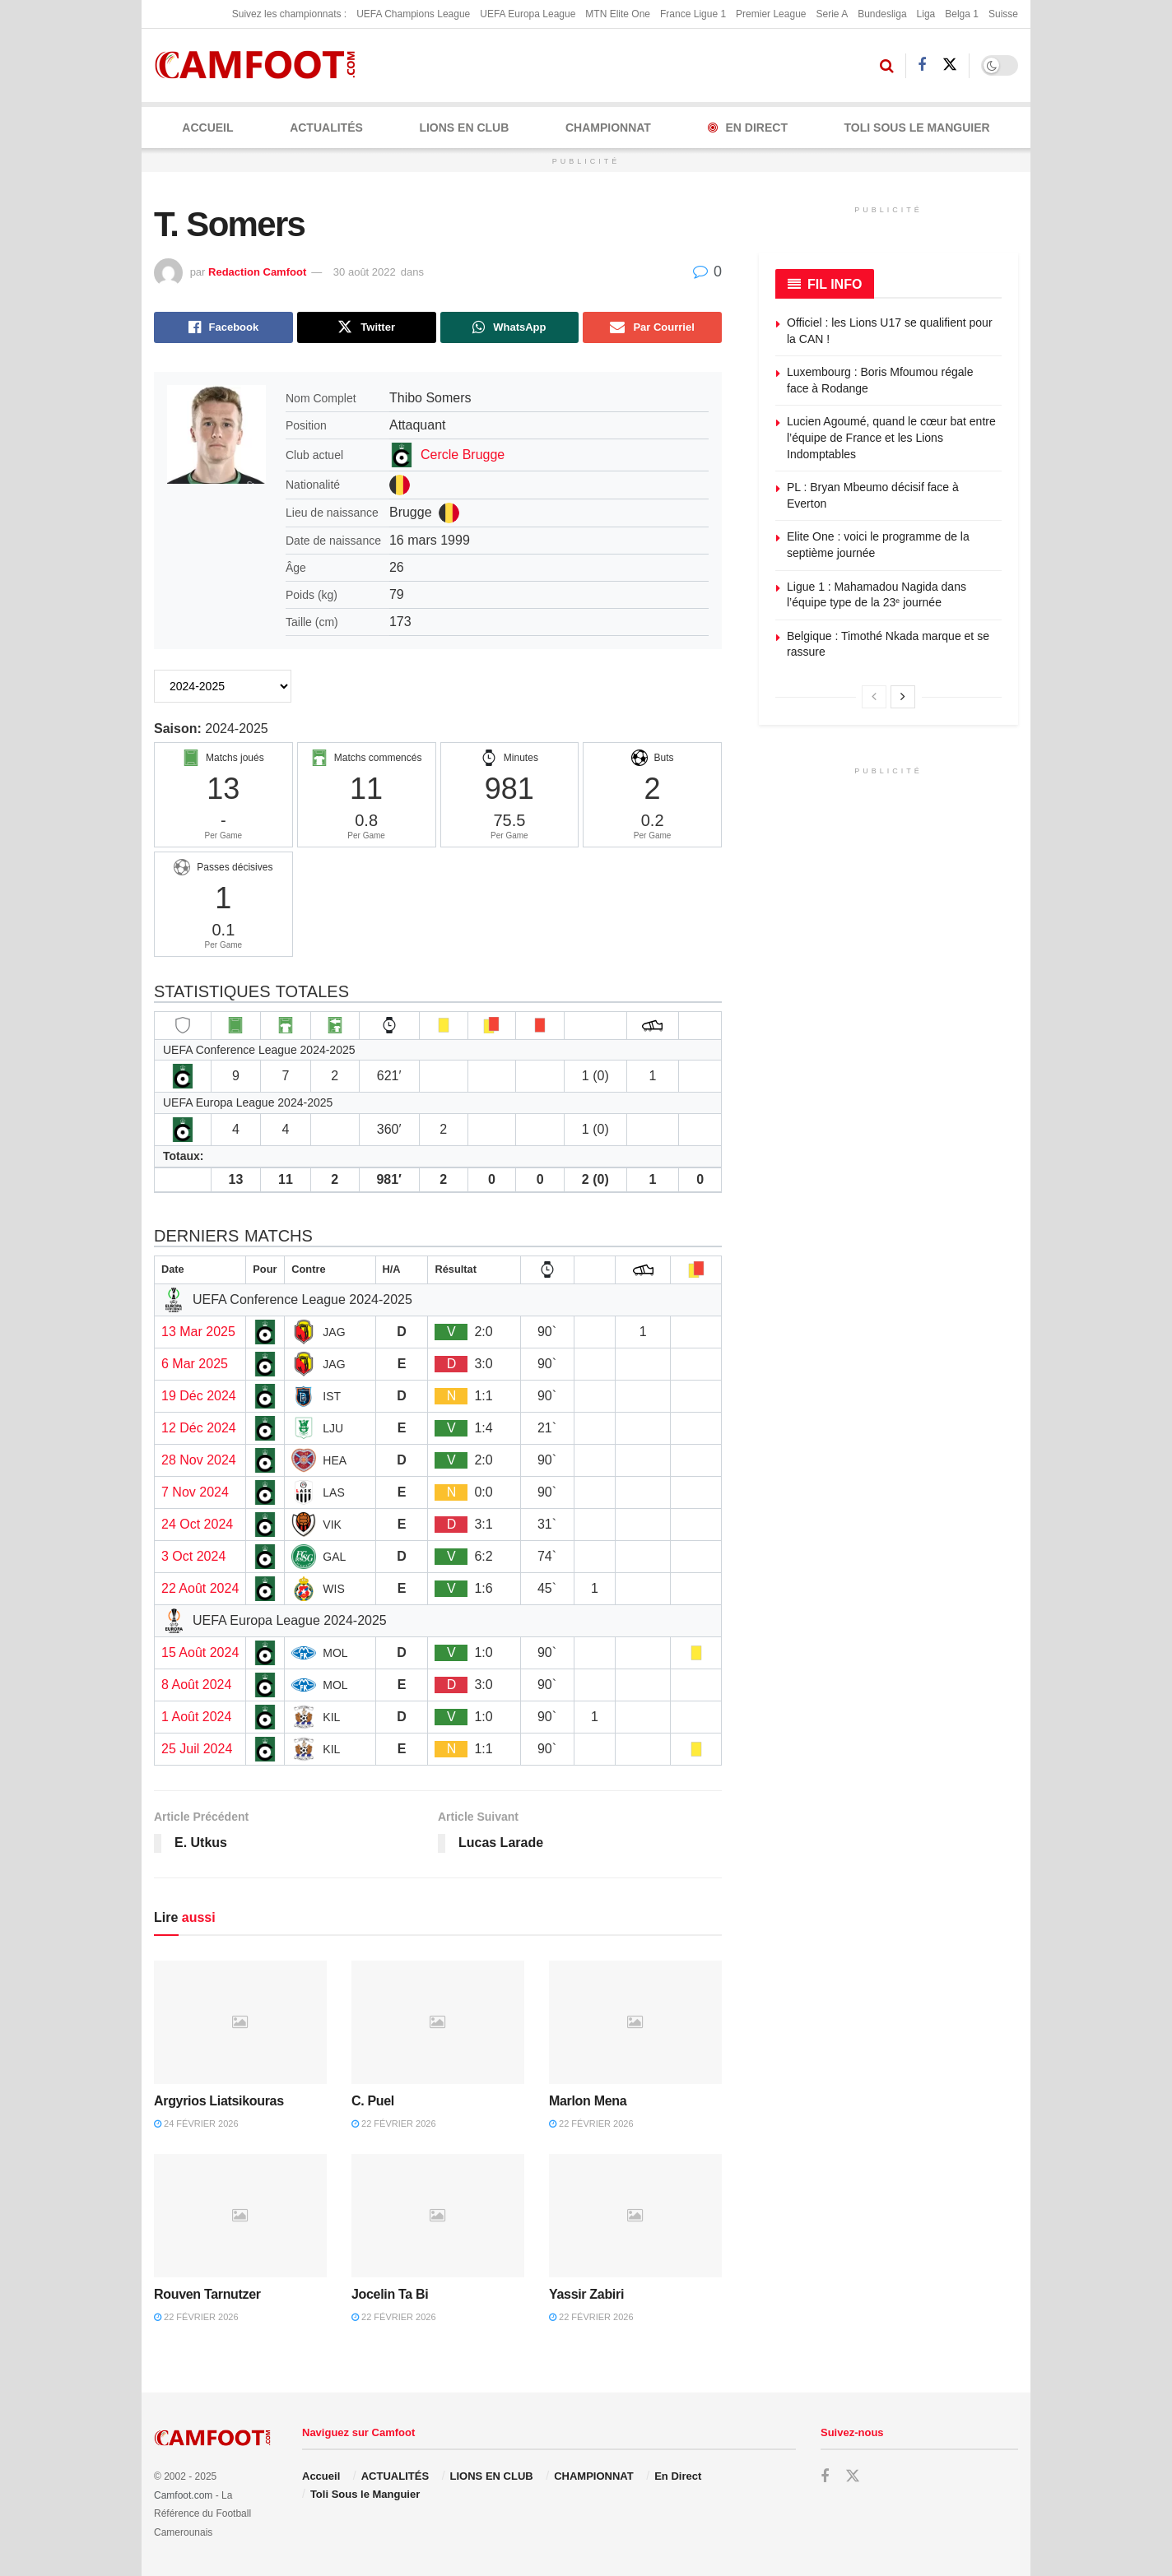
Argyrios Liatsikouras (219, 2101)
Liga (926, 14)
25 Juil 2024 (196, 1749)
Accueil (207, 127)
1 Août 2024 (196, 1717)
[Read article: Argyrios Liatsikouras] (240, 2022)
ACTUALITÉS (326, 127)
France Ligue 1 (693, 14)
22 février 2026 (393, 2123)
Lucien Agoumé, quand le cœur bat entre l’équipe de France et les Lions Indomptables (891, 437)
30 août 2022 (364, 272)
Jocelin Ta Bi (389, 2294)
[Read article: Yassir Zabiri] (635, 2215)
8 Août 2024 (196, 1685)
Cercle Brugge (463, 455)
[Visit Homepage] (260, 65)
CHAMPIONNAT (608, 127)
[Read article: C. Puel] (437, 2022)
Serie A (832, 14)
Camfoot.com (183, 2495)
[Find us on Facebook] (922, 65)
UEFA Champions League (413, 14)
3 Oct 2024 (193, 1556)
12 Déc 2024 (198, 1428)
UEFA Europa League (527, 14)
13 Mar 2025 (198, 1332)
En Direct (748, 127)
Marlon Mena (587, 2101)
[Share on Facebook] (223, 327)
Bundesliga (882, 14)
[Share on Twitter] (366, 327)
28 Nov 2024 (198, 1460)
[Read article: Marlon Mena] (635, 2022)
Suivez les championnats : (289, 14)
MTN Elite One (617, 14)
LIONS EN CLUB (464, 127)
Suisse (1003, 14)
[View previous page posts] (874, 696)
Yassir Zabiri (586, 2294)
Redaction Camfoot (257, 272)
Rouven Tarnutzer (207, 2294)
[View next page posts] (903, 696)
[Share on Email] (652, 327)
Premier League (771, 14)
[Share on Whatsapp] (509, 327)
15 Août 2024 (200, 1652)
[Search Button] (887, 65)
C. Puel (372, 2101)
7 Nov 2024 (195, 1492)
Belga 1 (962, 14)
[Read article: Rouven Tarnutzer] (240, 2215)
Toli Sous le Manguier (917, 127)
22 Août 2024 (200, 1588)
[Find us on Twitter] (949, 65)
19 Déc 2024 (198, 1396)
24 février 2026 (196, 2123)
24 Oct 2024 (197, 1524)
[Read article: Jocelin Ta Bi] (437, 2215)
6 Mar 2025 (194, 1364)
